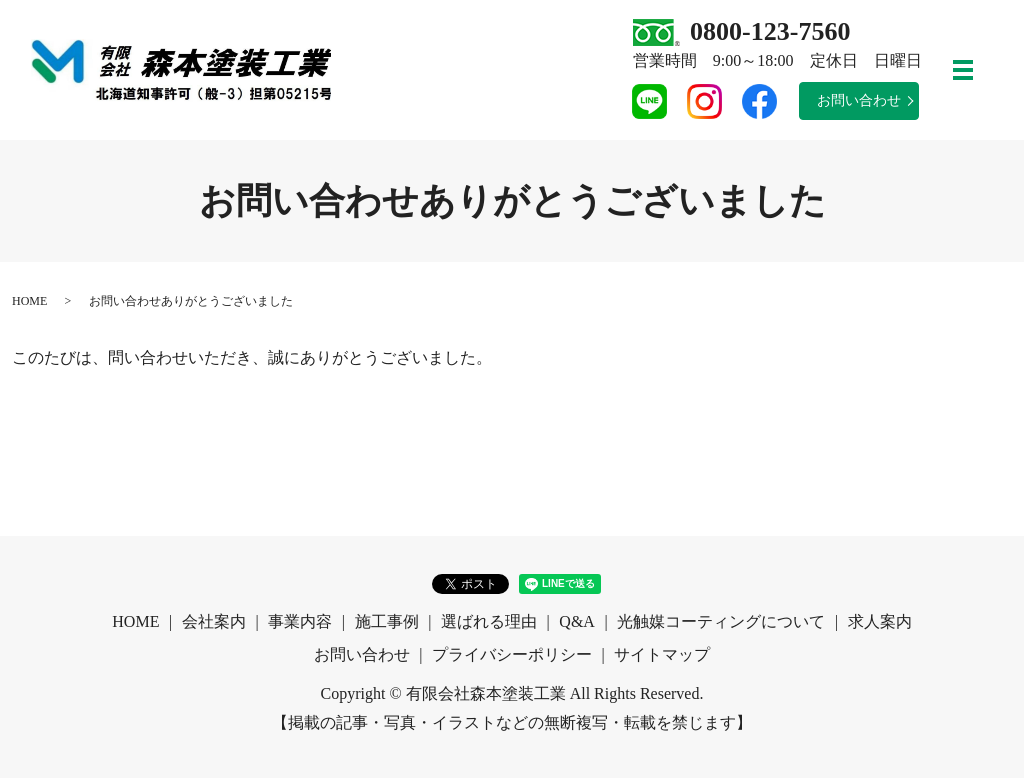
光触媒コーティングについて (721, 621)
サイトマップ (662, 654)
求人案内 (880, 621)
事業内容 (300, 621)
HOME (29, 301)
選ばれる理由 (489, 621)
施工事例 (387, 621)
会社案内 (214, 621)
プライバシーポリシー (512, 654)
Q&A (577, 621)
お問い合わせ (859, 100)
